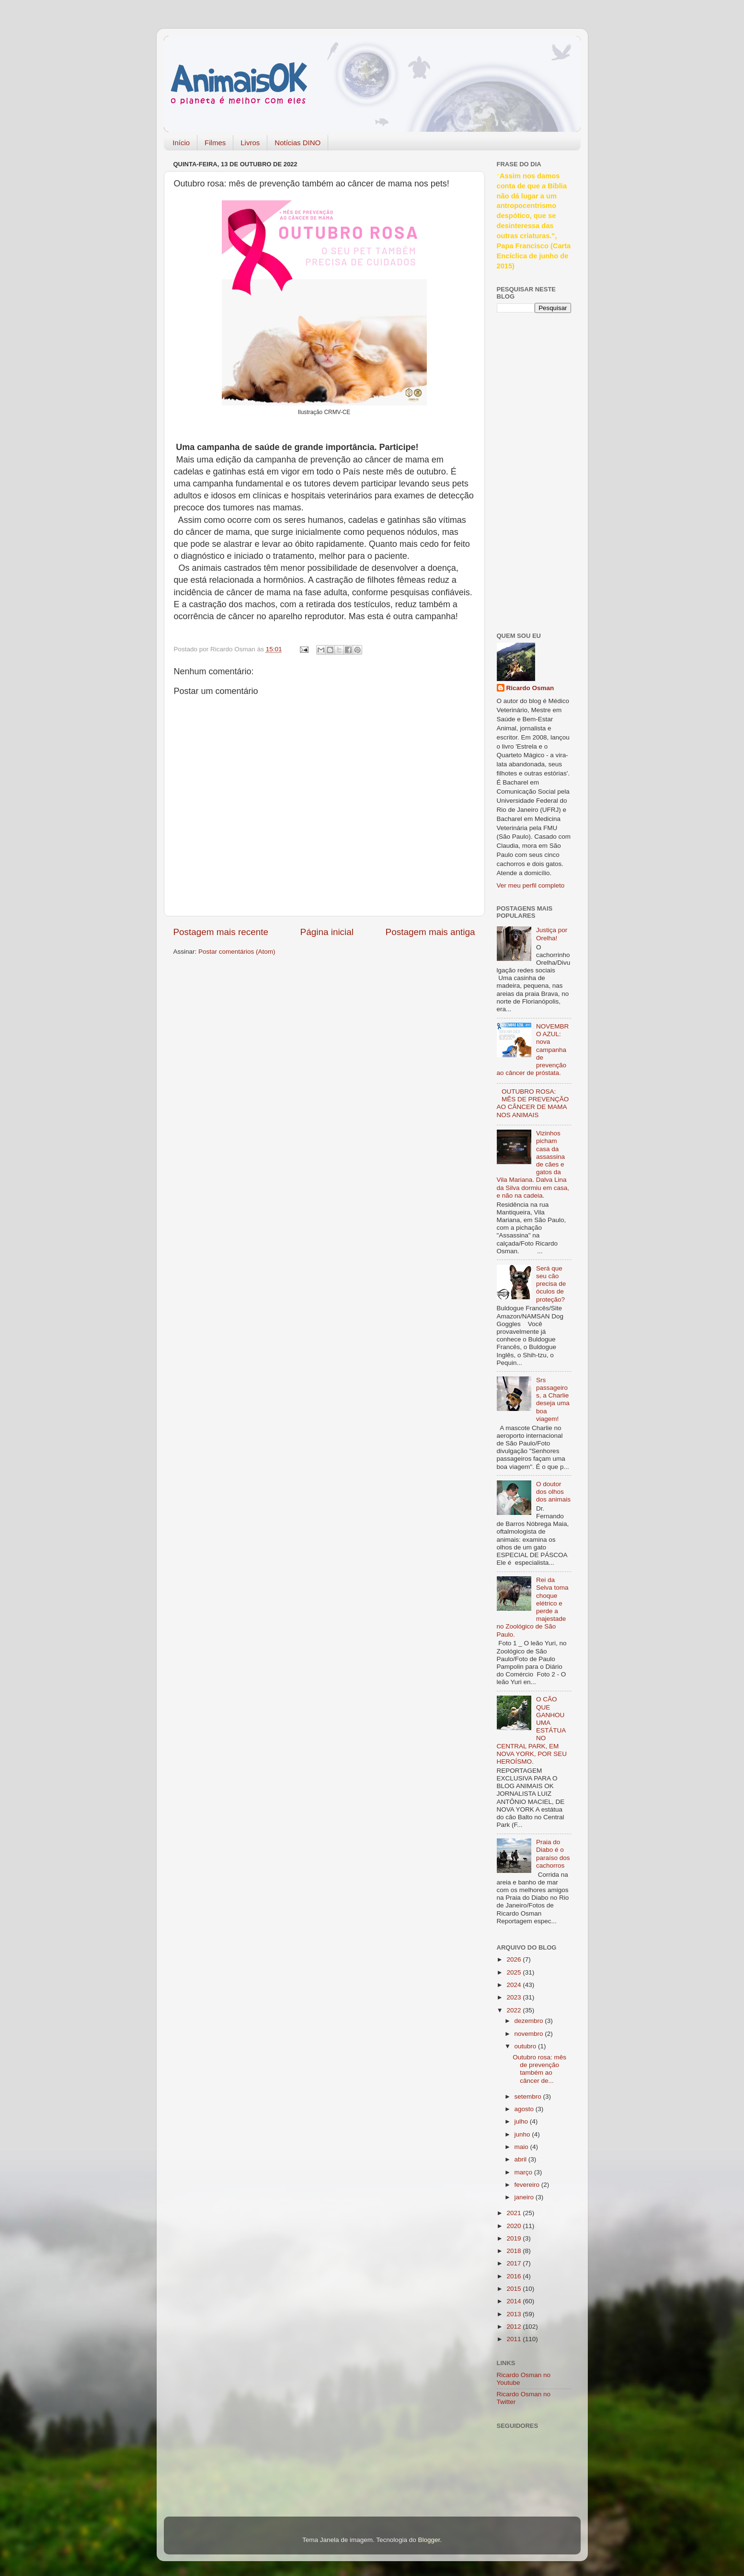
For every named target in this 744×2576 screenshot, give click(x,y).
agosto (525, 2109)
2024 (514, 1984)
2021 (514, 2213)
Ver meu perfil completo (531, 885)
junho (523, 2134)
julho (522, 2121)
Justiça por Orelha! (551, 933)
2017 (514, 2263)
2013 (514, 2314)
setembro (529, 2096)
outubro (526, 2046)
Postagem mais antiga (430, 932)
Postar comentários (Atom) (236, 951)
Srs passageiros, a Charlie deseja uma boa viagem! (553, 1399)
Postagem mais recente (220, 932)
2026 (514, 1959)
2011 (514, 2339)
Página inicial (327, 932)
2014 (514, 2301)
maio (522, 2146)
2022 (514, 2010)
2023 (514, 1997)
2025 (514, 1972)
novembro (530, 2033)
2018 (514, 2250)
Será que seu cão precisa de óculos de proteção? (551, 1284)
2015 (514, 2288)
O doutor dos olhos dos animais (553, 1491)
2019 (514, 2238)
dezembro (530, 2020)
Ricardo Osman (530, 688)
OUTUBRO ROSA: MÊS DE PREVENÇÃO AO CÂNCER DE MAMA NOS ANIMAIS (533, 1103)
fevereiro (528, 2184)
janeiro (525, 2197)
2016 (514, 2276)
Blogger (429, 2539)
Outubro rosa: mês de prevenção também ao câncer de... (539, 2069)
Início (181, 143)
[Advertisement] (535, 471)
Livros (250, 143)
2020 (514, 2225)
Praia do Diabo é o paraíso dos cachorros (553, 1853)
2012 (514, 2326)
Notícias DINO (297, 143)
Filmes (215, 143)
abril (521, 2159)
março (524, 2172)
